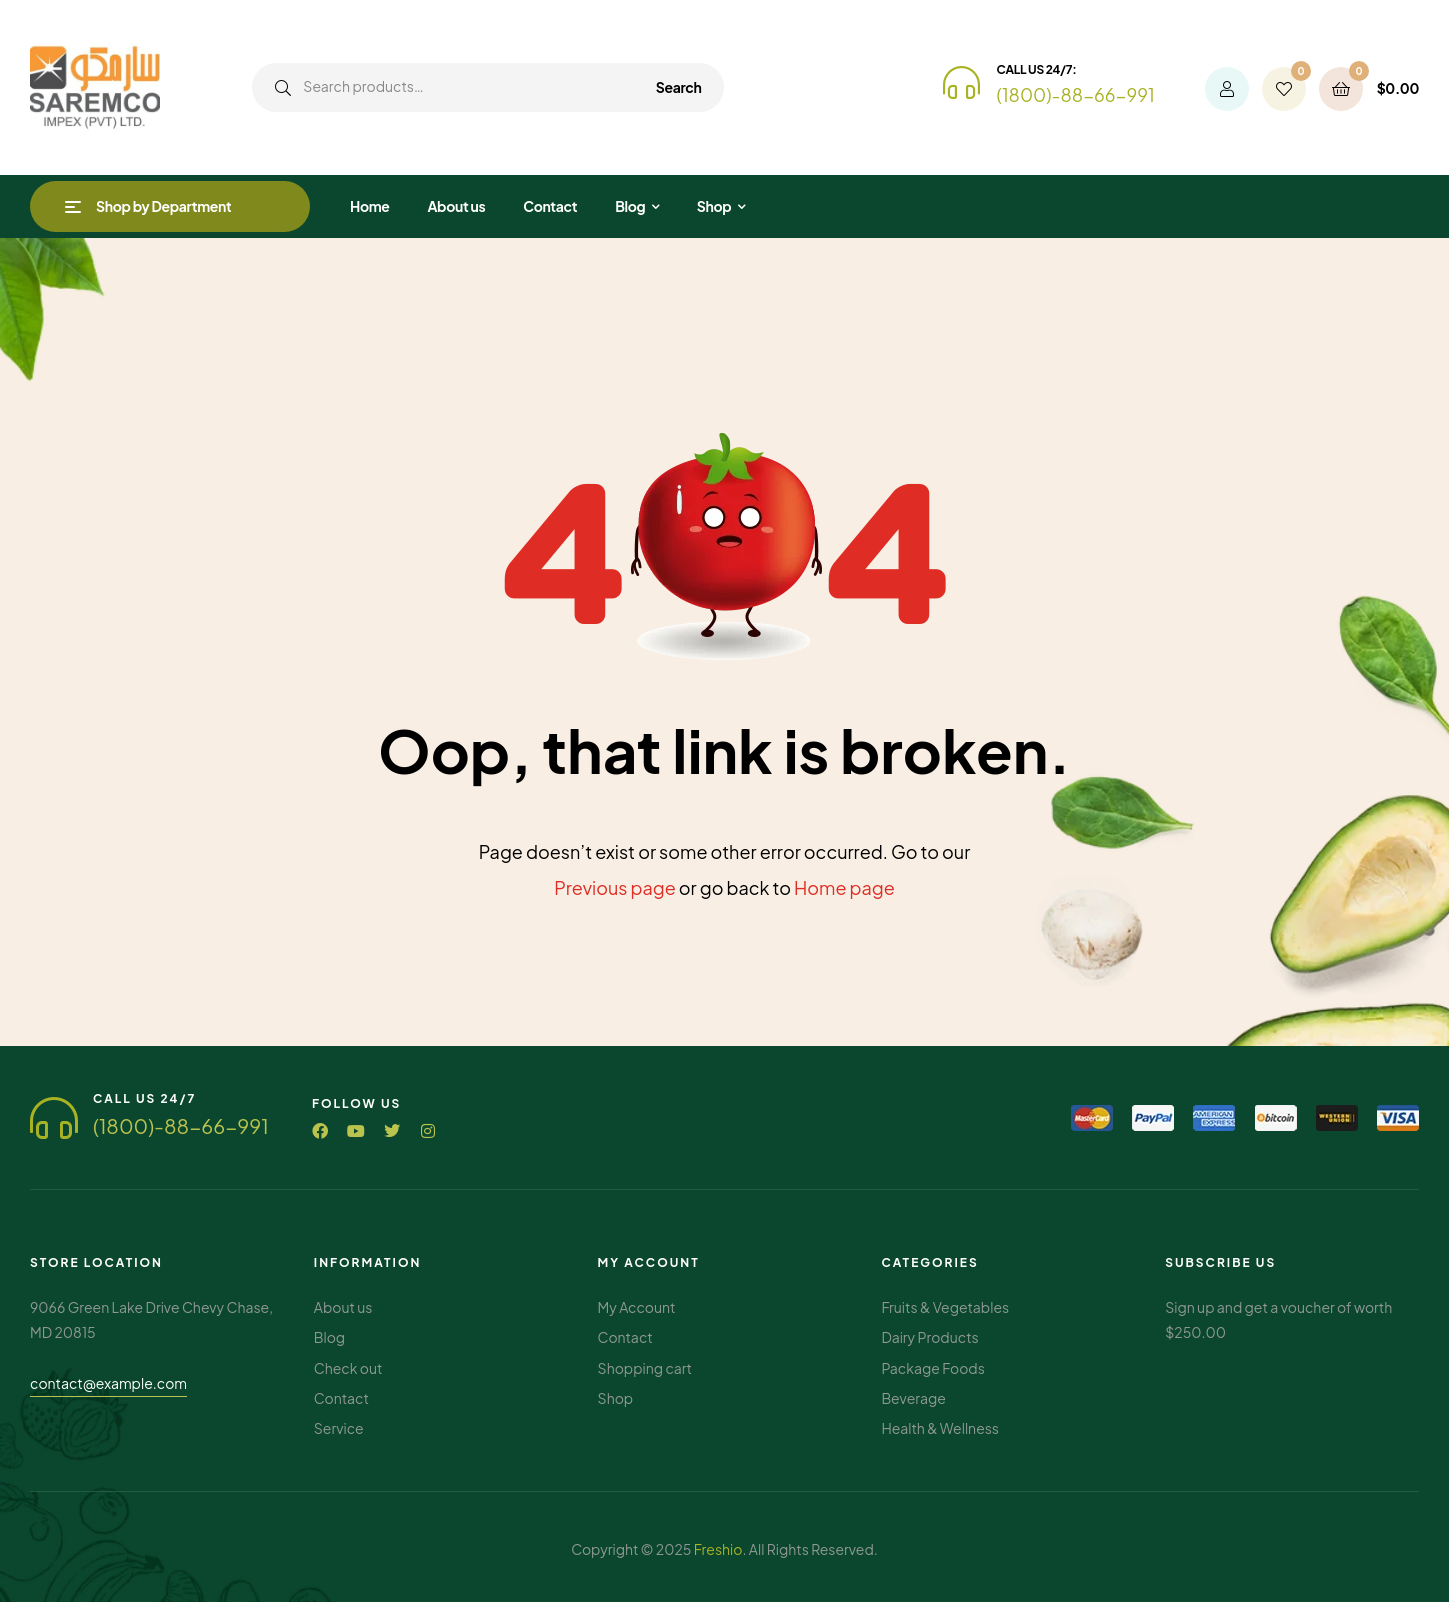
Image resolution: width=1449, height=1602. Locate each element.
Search (679, 87)
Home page (844, 887)
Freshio (718, 1549)
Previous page (615, 887)
